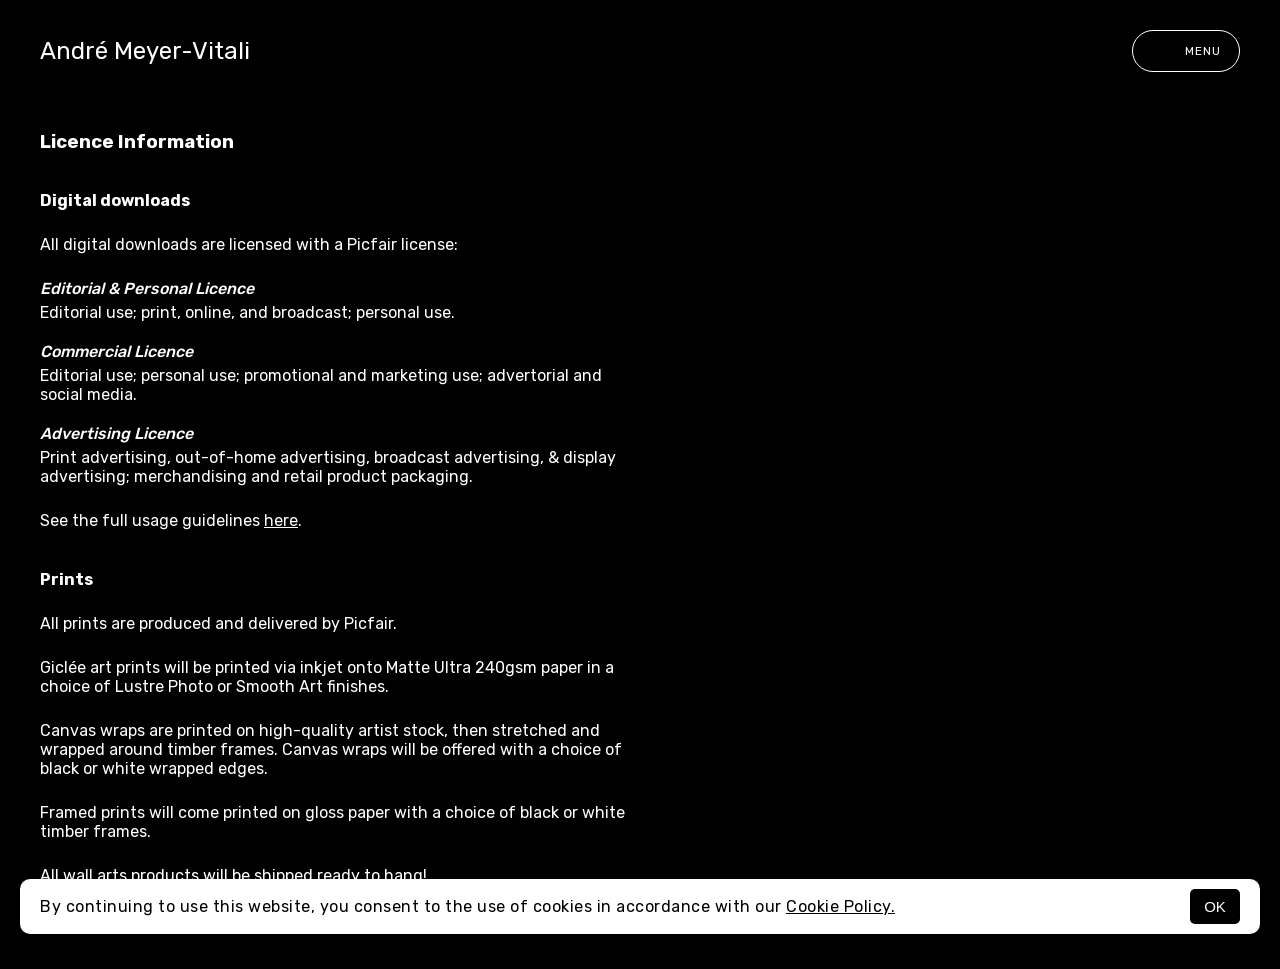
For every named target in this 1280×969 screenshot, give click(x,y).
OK (1215, 906)
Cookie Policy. (840, 906)
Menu (1186, 51)
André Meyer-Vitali (145, 51)
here (281, 520)
